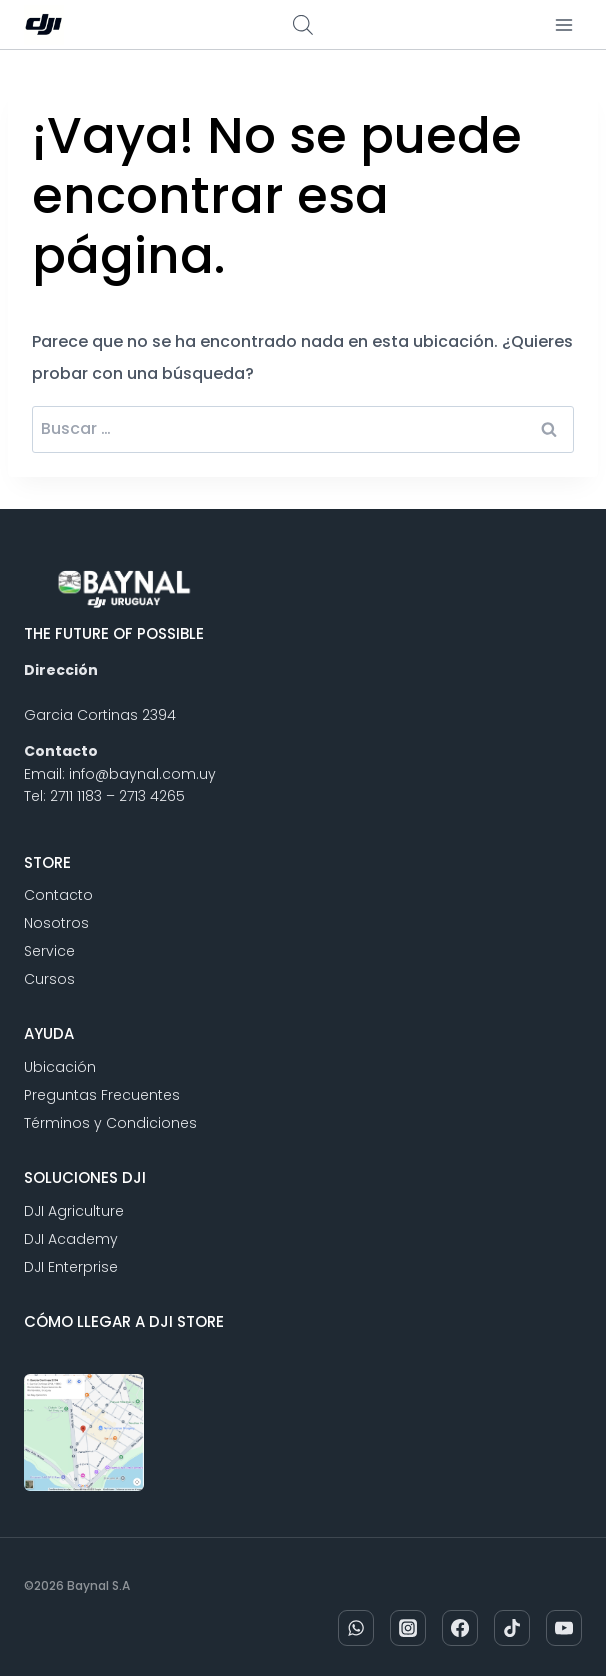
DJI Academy (71, 1239)
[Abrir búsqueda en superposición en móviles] (303, 25)
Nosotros (56, 923)
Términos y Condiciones (110, 1123)
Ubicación (60, 1067)
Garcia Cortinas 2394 (100, 715)
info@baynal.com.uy (142, 774)
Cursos (49, 979)
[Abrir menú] (563, 24)
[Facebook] (460, 1628)
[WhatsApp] (356, 1628)
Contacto (58, 895)
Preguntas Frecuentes (102, 1095)
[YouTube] (564, 1628)
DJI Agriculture (74, 1211)
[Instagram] (408, 1628)
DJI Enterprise (71, 1267)
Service (49, 951)
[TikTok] (512, 1628)
